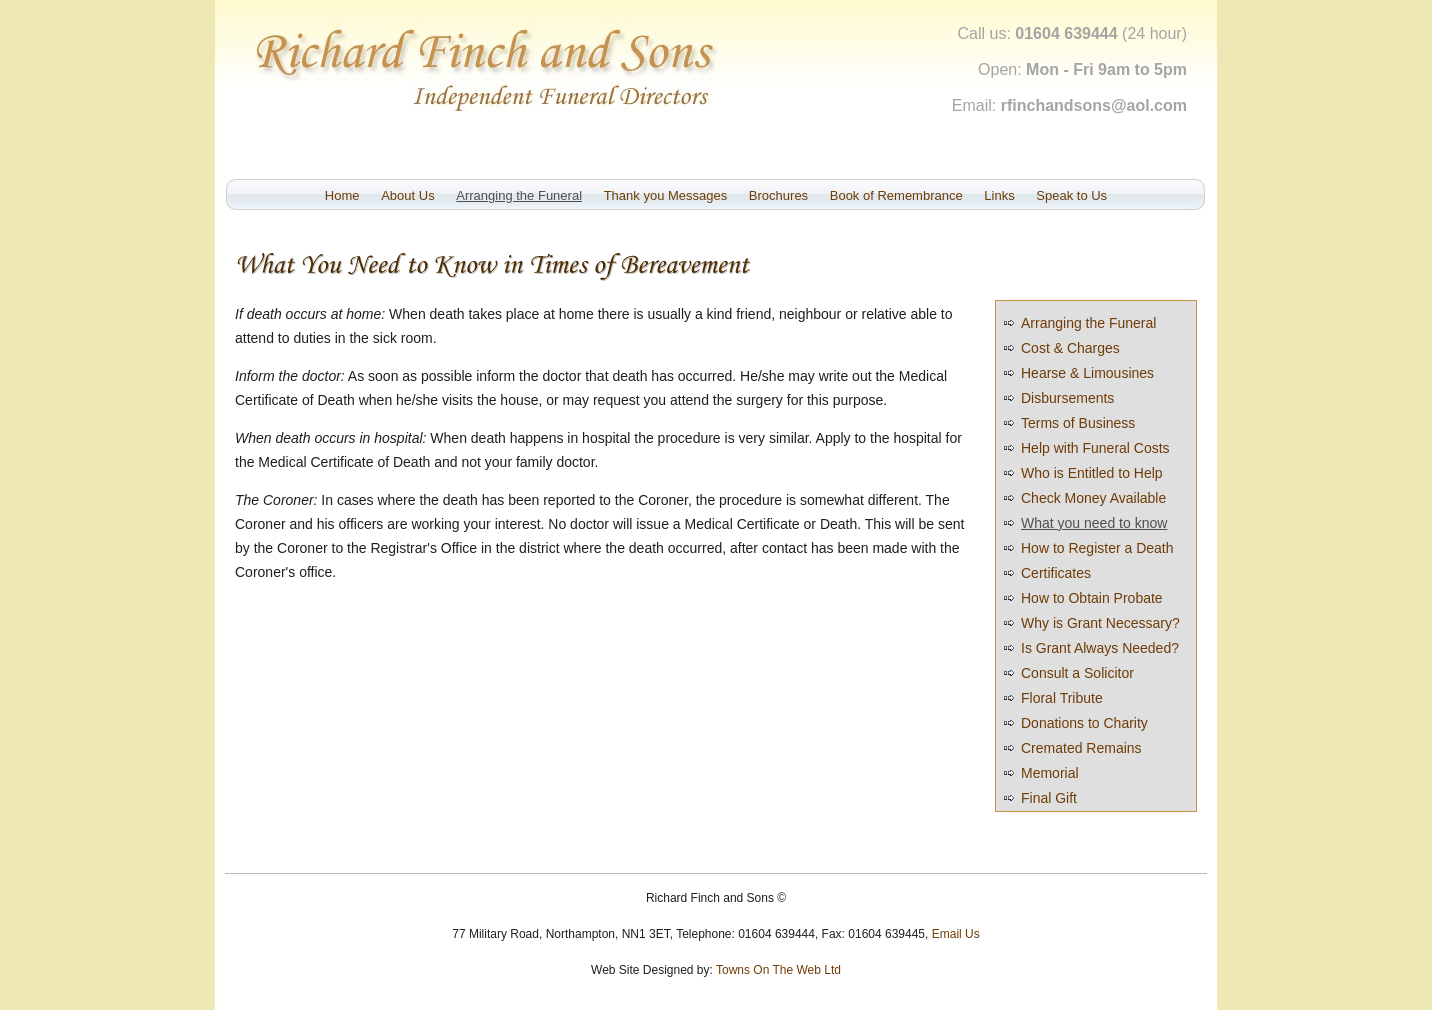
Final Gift (1049, 798)
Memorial (1050, 773)
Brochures (778, 195)
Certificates (1056, 573)
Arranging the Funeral (519, 195)
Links (999, 195)
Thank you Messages (666, 195)
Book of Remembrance (896, 195)
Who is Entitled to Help (1092, 473)
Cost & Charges (1070, 348)
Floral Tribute (1062, 698)
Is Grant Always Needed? (1100, 648)
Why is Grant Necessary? (1100, 623)
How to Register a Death (1097, 548)
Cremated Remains (1081, 748)
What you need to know (1094, 523)
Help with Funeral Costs (1095, 448)
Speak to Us (1071, 195)
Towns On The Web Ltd (778, 970)
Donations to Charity (1084, 723)
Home (342, 195)
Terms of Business (1078, 423)
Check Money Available (1093, 498)
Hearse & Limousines (1087, 373)
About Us (407, 195)
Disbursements (1067, 398)
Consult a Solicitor (1077, 673)
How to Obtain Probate (1092, 598)
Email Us (956, 934)
